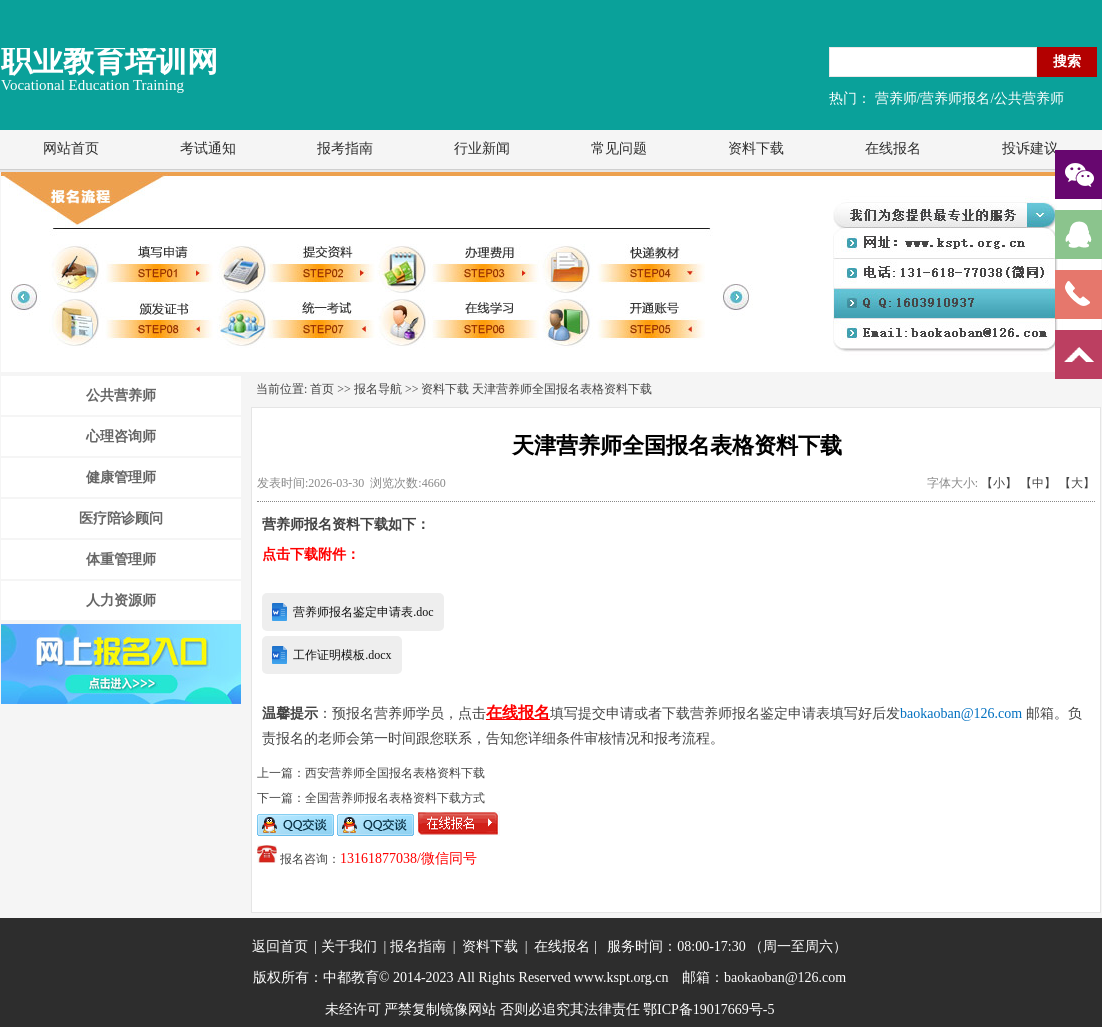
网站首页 (71, 148)
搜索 (1067, 61)
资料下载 (756, 148)
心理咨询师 (121, 436)
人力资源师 (121, 600)
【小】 (999, 483)
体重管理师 (121, 559)
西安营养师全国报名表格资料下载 (395, 773)
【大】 (1077, 483)
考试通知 (208, 148)
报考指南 (345, 148)
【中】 (1038, 483)
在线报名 (893, 148)
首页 (322, 389)
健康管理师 (121, 477)
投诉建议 (1030, 148)
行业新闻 (482, 148)
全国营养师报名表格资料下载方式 (395, 798)
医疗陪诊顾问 (121, 518)
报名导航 (378, 389)
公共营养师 (121, 395)
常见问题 (619, 148)
